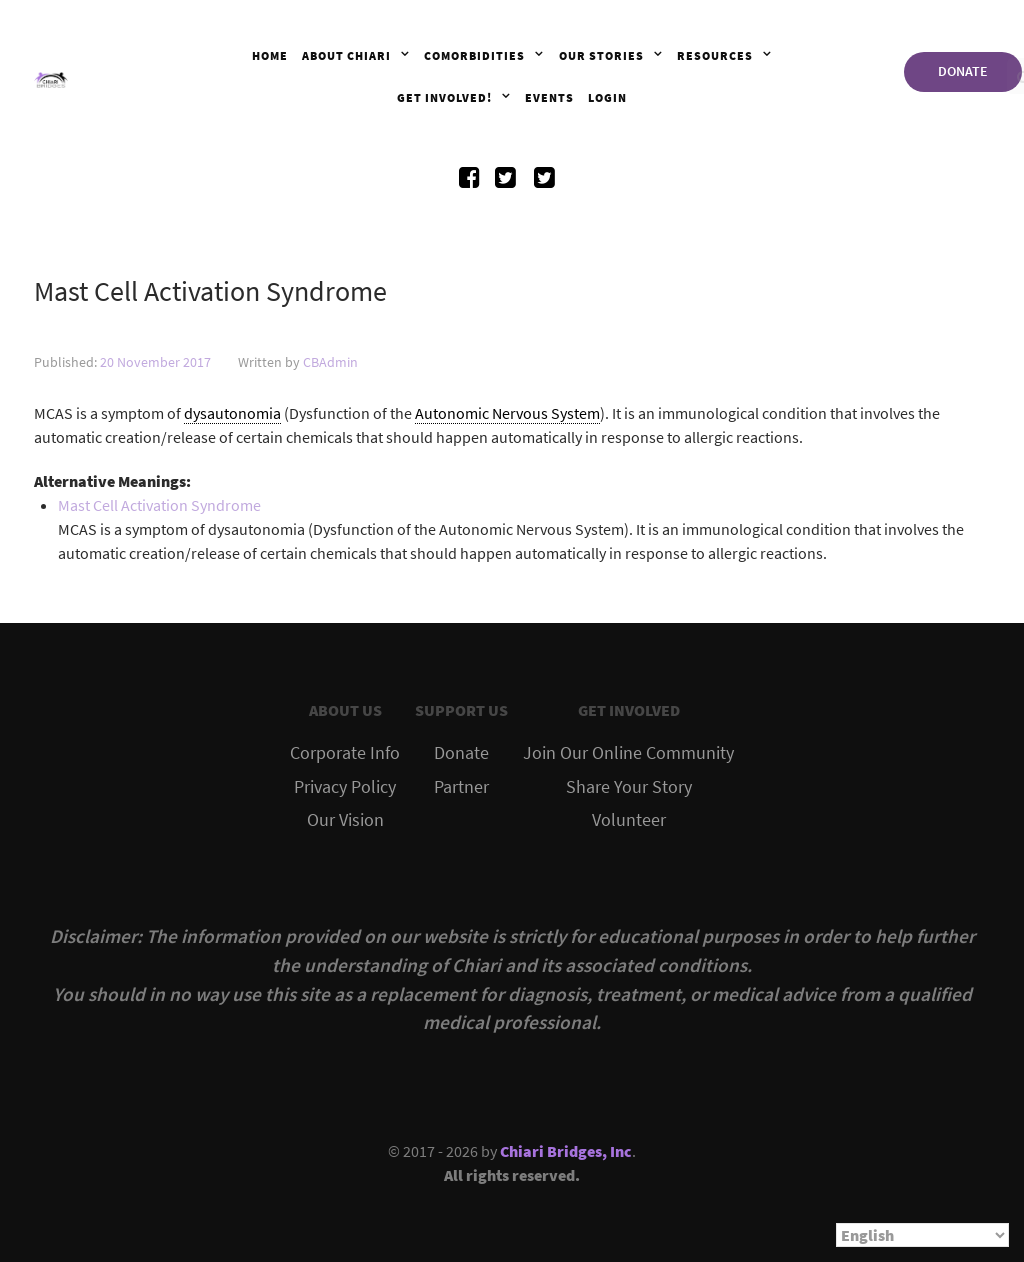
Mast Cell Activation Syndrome (159, 505)
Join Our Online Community (628, 753)
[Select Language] (922, 1235)
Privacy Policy (345, 787)
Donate (461, 753)
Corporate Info (345, 753)
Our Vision (345, 820)
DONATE (963, 71)
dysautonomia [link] (232, 413)
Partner (461, 787)
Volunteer (629, 820)
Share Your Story (629, 787)
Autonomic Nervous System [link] (507, 413)
